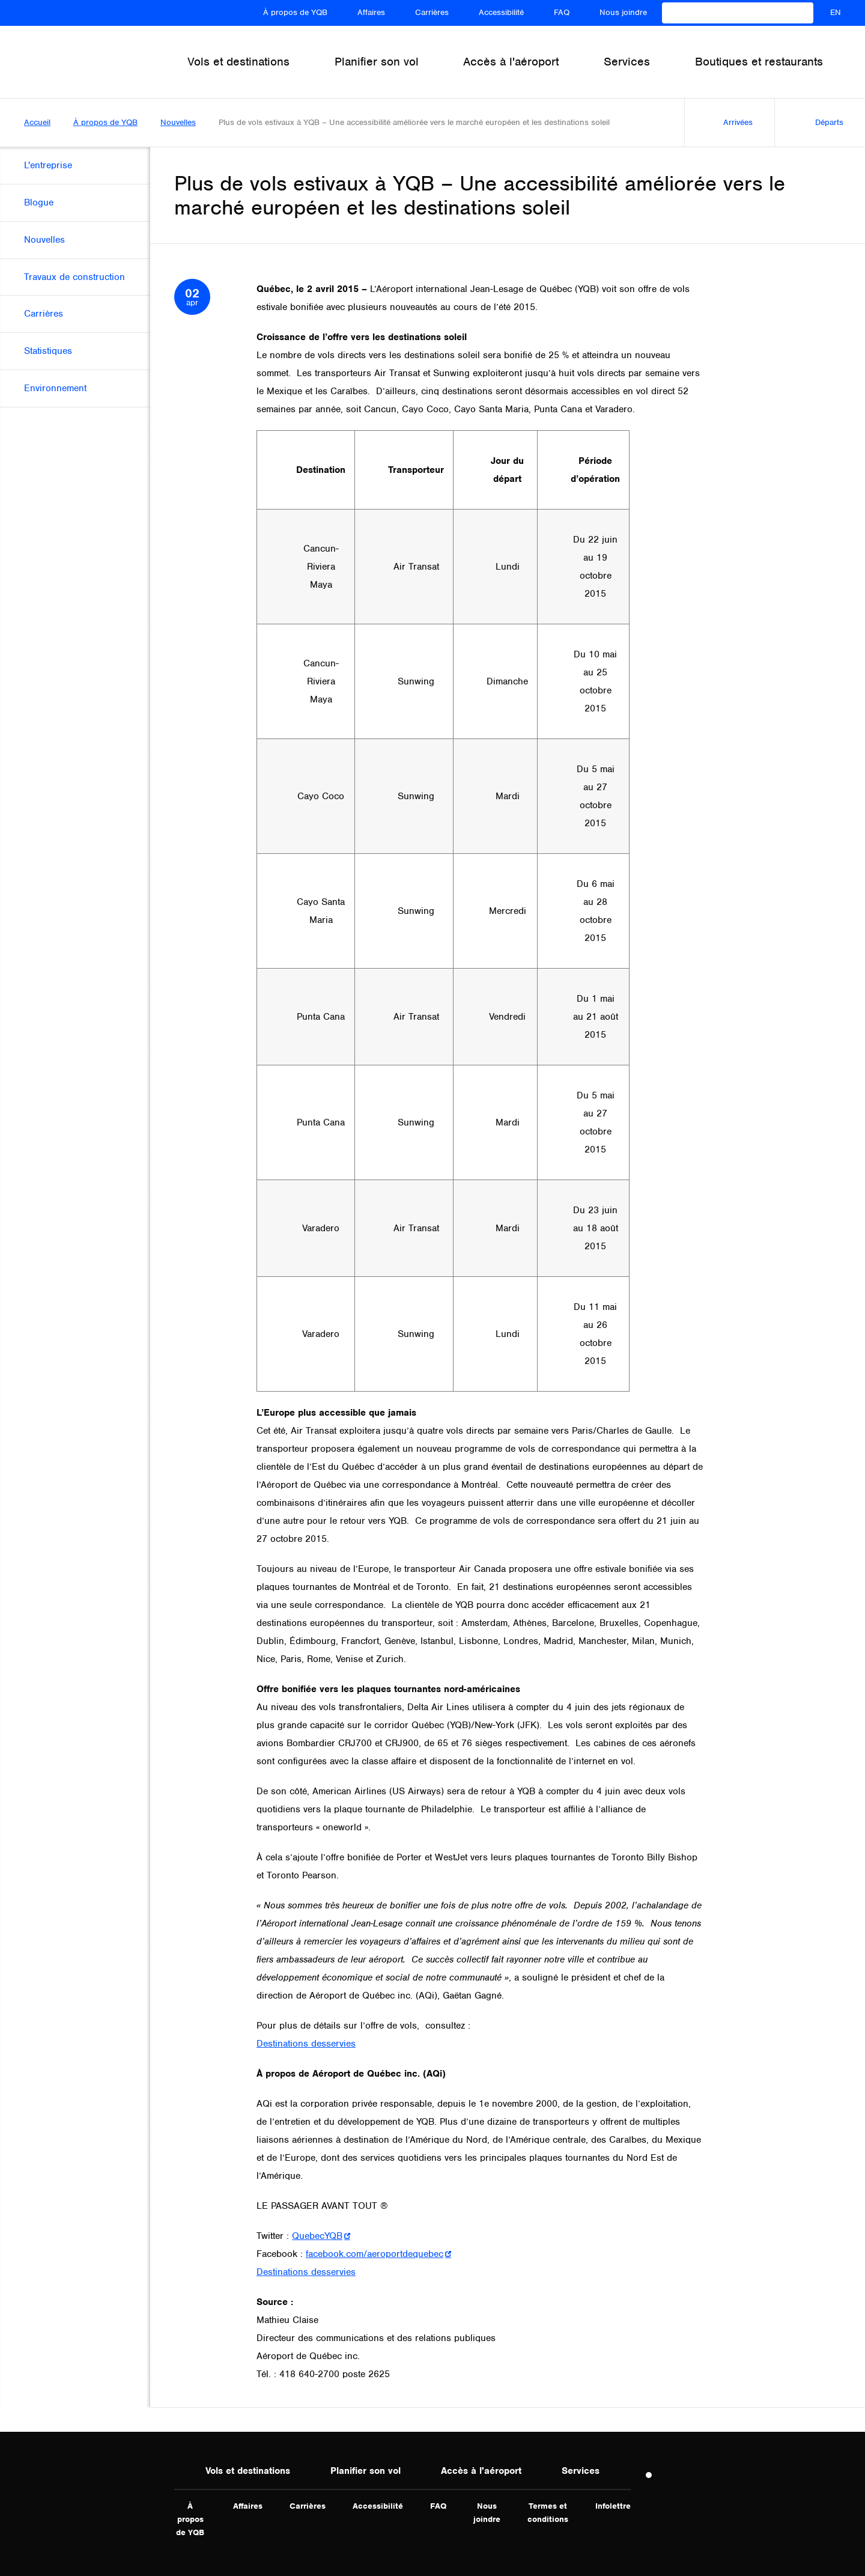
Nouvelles (178, 122)
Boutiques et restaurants (759, 61)
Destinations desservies (306, 2044)
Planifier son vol (365, 2471)
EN (835, 12)
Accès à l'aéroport (481, 2471)
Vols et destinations (247, 2471)
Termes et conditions (547, 2512)
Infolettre (613, 2506)
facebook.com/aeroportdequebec (374, 2254)
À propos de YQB (295, 12)
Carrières (432, 12)
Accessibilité (501, 12)
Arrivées (725, 123)
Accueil (37, 122)
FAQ (561, 12)
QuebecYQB (317, 2236)
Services (580, 2471)
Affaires (371, 12)
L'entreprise (48, 165)
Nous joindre (623, 12)
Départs (815, 123)
